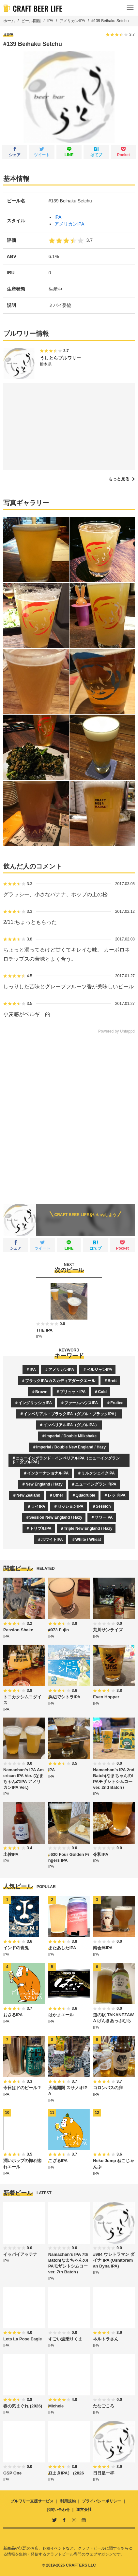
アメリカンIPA (72, 21)
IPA (50, 21)
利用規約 (68, 2501)
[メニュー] (130, 8)
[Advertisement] (69, 1114)
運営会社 (84, 2509)
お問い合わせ (58, 2509)
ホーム (9, 21)
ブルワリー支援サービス (32, 2501)
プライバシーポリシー (101, 2501)
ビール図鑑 (31, 21)
